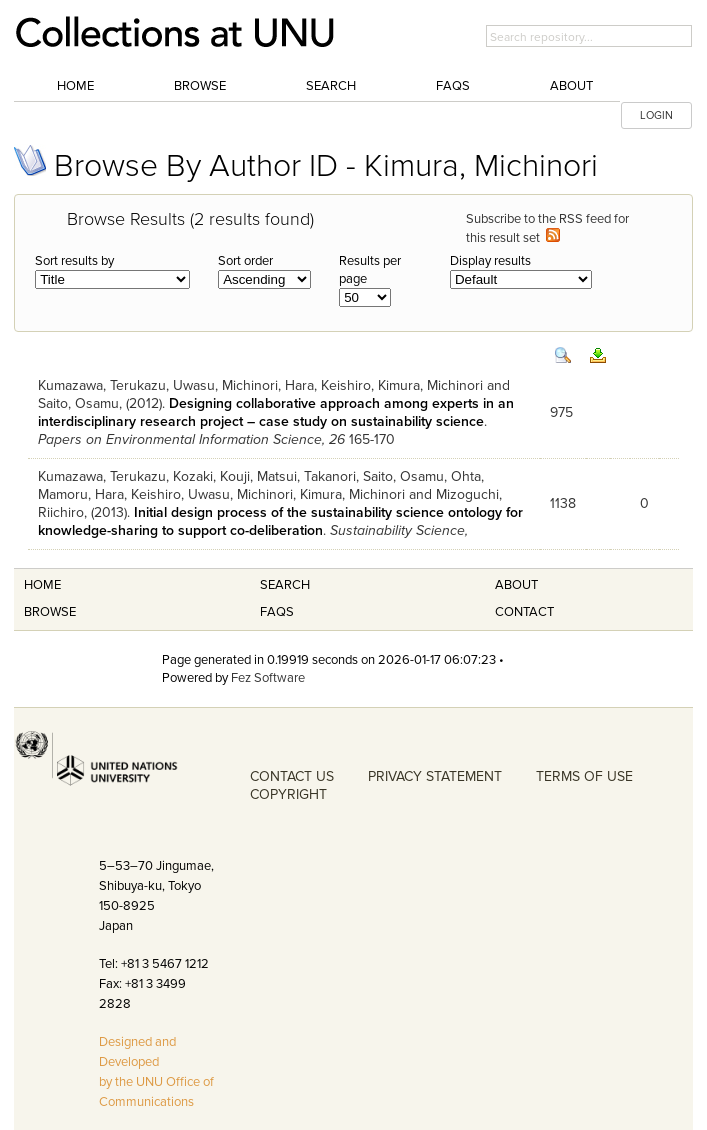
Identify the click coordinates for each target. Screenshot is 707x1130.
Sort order (245, 261)
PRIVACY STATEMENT (435, 776)
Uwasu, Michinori (225, 385)
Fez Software (268, 678)
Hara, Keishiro (328, 385)
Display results (490, 261)
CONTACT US (292, 776)
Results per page (370, 270)
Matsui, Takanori (306, 476)
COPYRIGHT (288, 794)
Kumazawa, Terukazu (102, 385)
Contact (524, 612)
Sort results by (74, 261)
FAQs (453, 86)
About (571, 86)
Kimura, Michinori (430, 385)
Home (75, 86)
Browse (200, 86)
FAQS (277, 612)
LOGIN (656, 115)
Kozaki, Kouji (211, 476)
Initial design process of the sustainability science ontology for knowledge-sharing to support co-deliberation (280, 521)
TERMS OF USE (584, 776)
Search (331, 86)
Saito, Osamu (78, 403)
